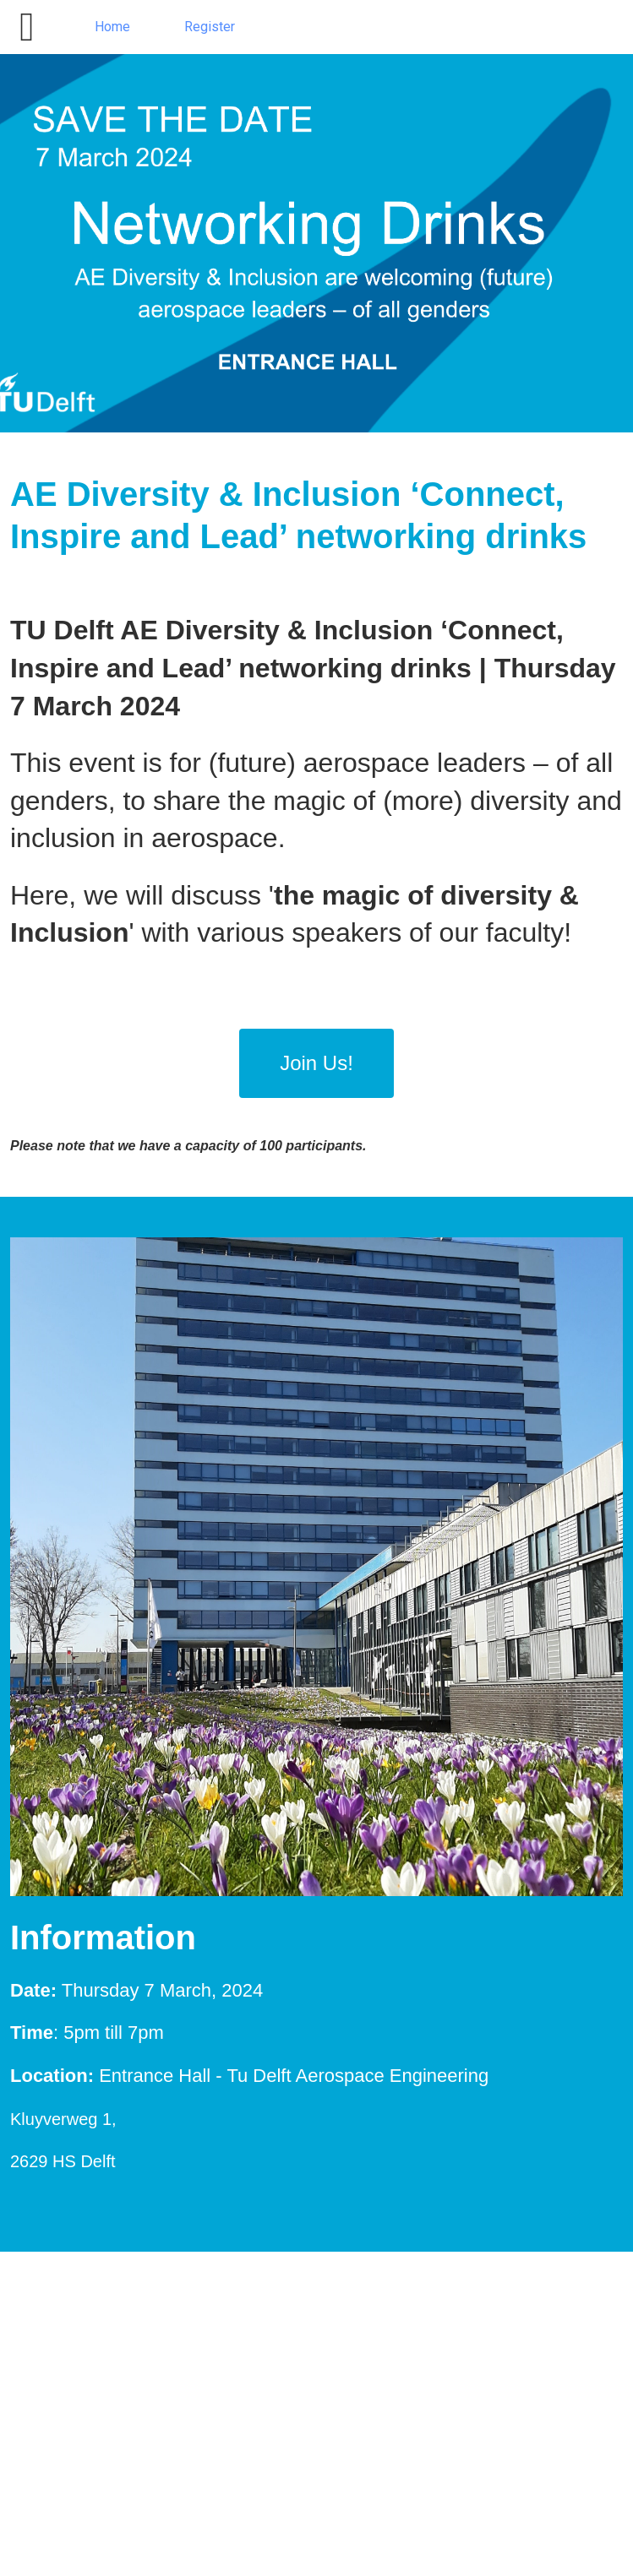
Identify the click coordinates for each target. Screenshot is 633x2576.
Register (209, 27)
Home (112, 27)
